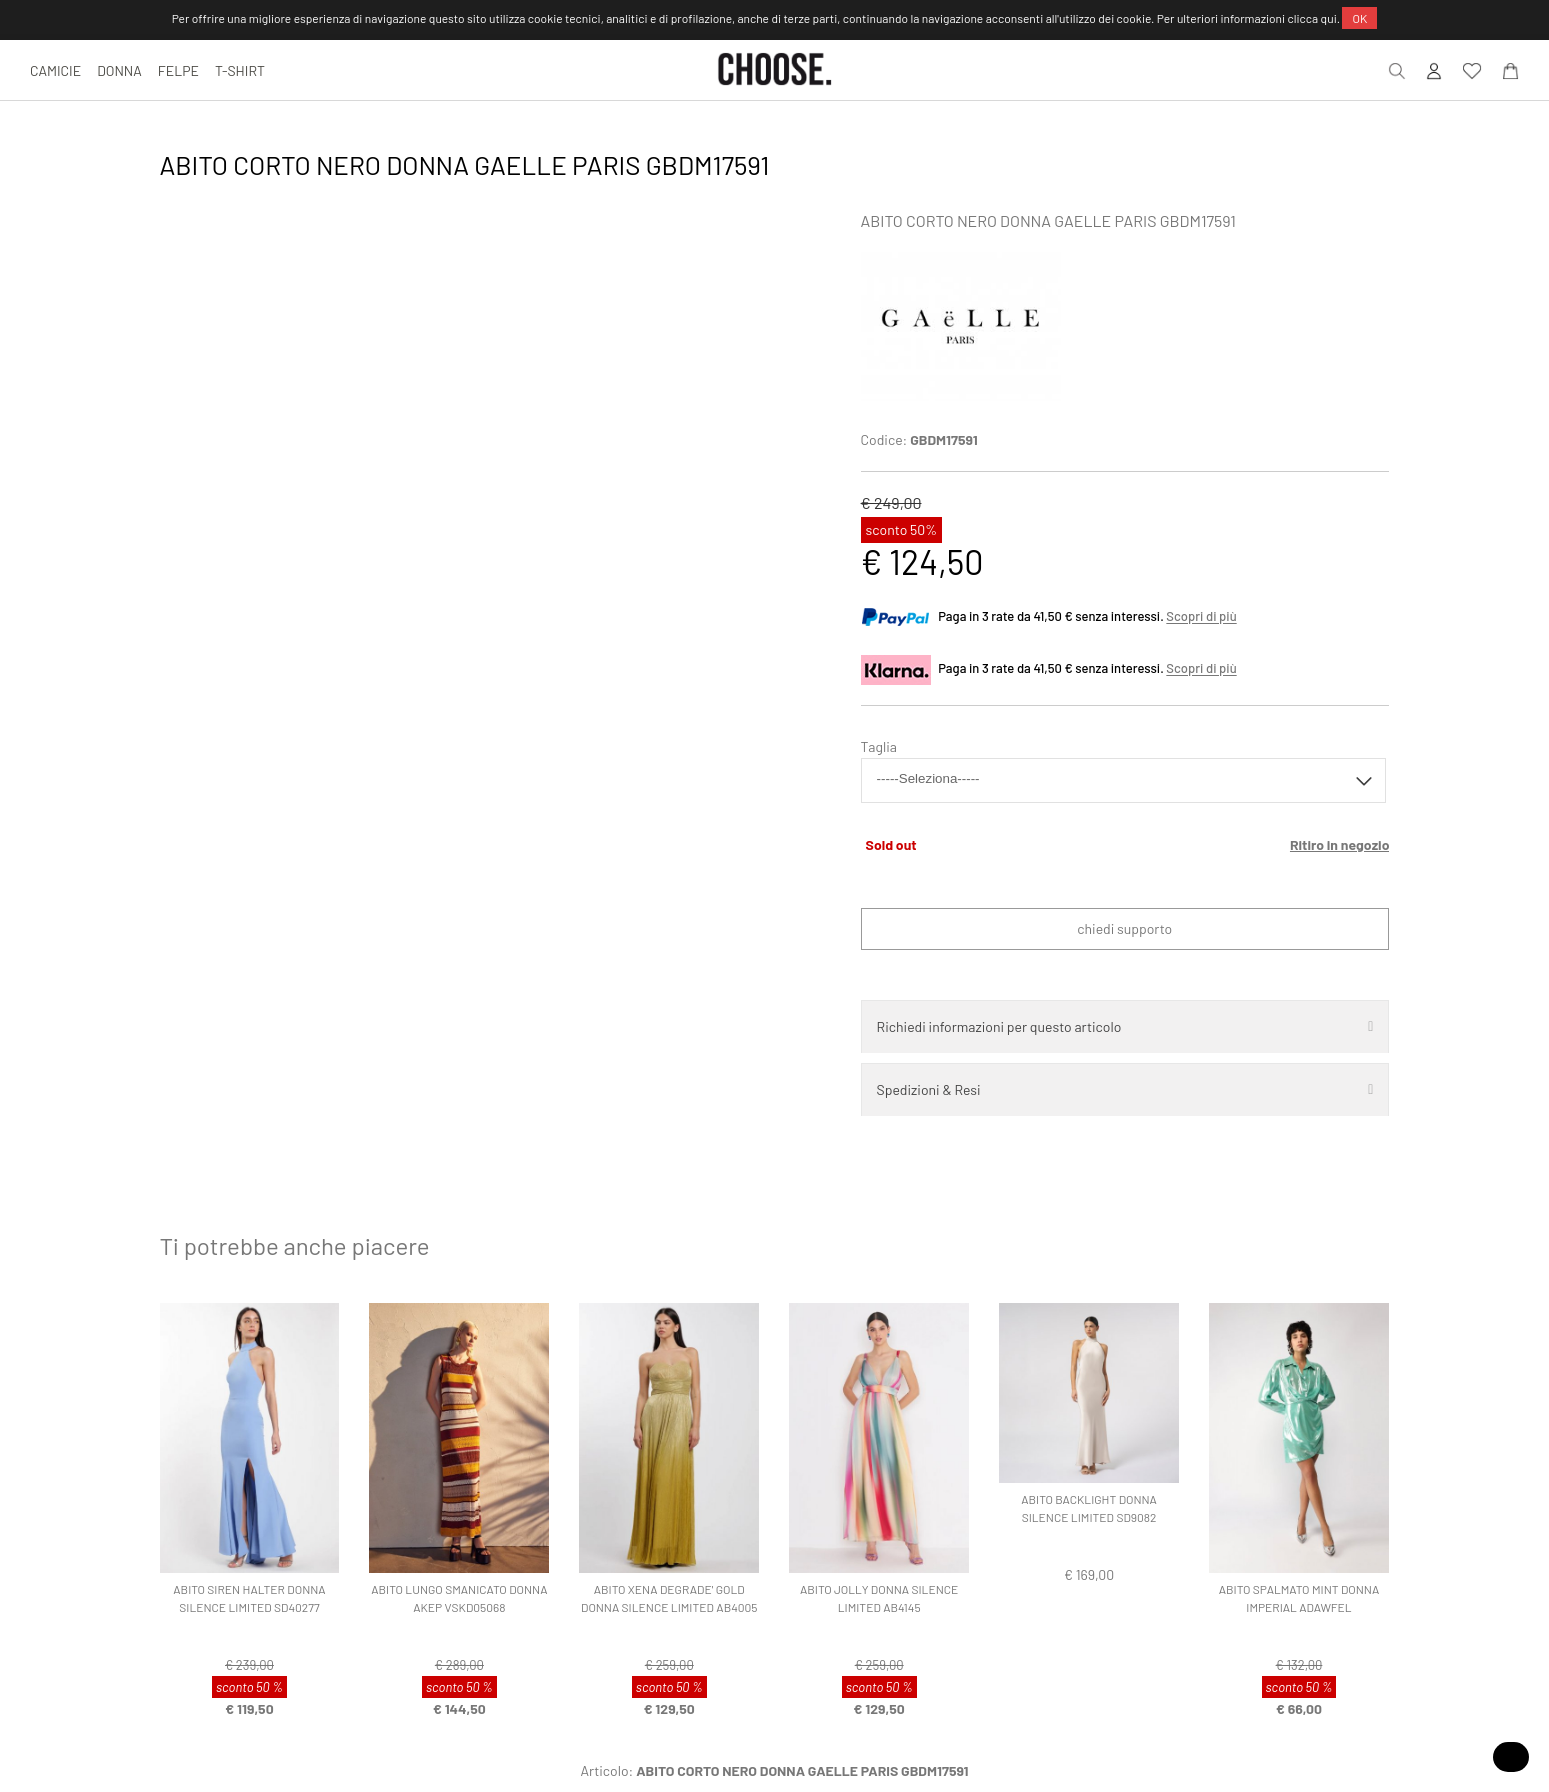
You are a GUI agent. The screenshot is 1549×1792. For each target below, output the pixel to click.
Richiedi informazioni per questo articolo (999, 1026)
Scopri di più (1201, 617)
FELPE (178, 70)
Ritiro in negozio (1340, 844)
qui (1329, 18)
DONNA (119, 70)
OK (1359, 18)
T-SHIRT (240, 70)
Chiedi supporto (1124, 928)
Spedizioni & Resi (929, 1089)
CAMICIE (55, 70)
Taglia (879, 746)
